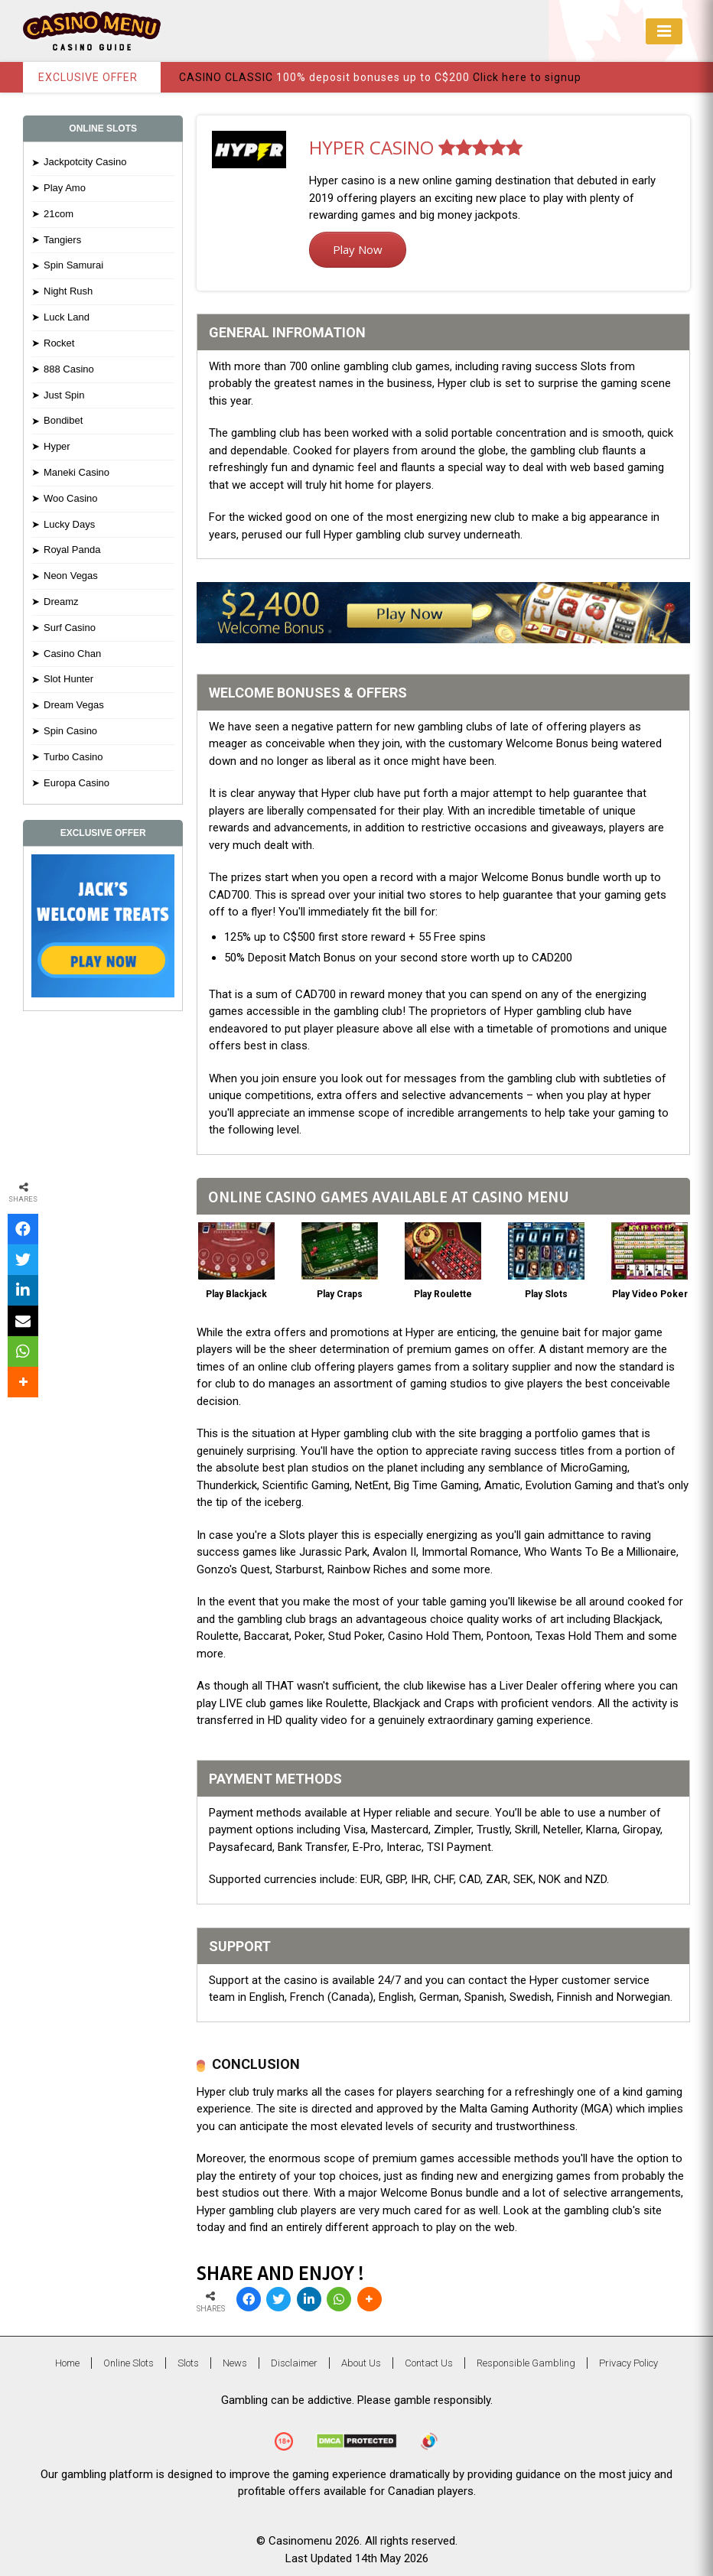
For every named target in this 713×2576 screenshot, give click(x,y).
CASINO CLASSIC (226, 77)
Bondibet (63, 420)
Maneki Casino (76, 472)
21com (58, 214)
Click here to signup (527, 77)
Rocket (59, 343)
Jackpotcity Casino (85, 162)
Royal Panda (72, 549)
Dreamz (61, 601)
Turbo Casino (73, 757)
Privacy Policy (628, 2363)
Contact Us (429, 2363)
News (235, 2363)
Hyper (57, 446)
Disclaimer (294, 2363)
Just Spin (64, 395)
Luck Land (67, 317)
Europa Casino (76, 783)
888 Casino (69, 369)
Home (67, 2363)
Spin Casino (70, 731)
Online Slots (128, 2363)
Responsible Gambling (526, 2363)
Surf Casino (70, 627)
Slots (188, 2363)
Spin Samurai (73, 265)
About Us (361, 2363)
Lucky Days (69, 524)
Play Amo (65, 188)
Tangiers (62, 240)
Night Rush (68, 291)
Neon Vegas (71, 575)
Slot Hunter (68, 679)
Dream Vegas (74, 705)
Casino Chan (72, 653)
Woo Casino (71, 498)
